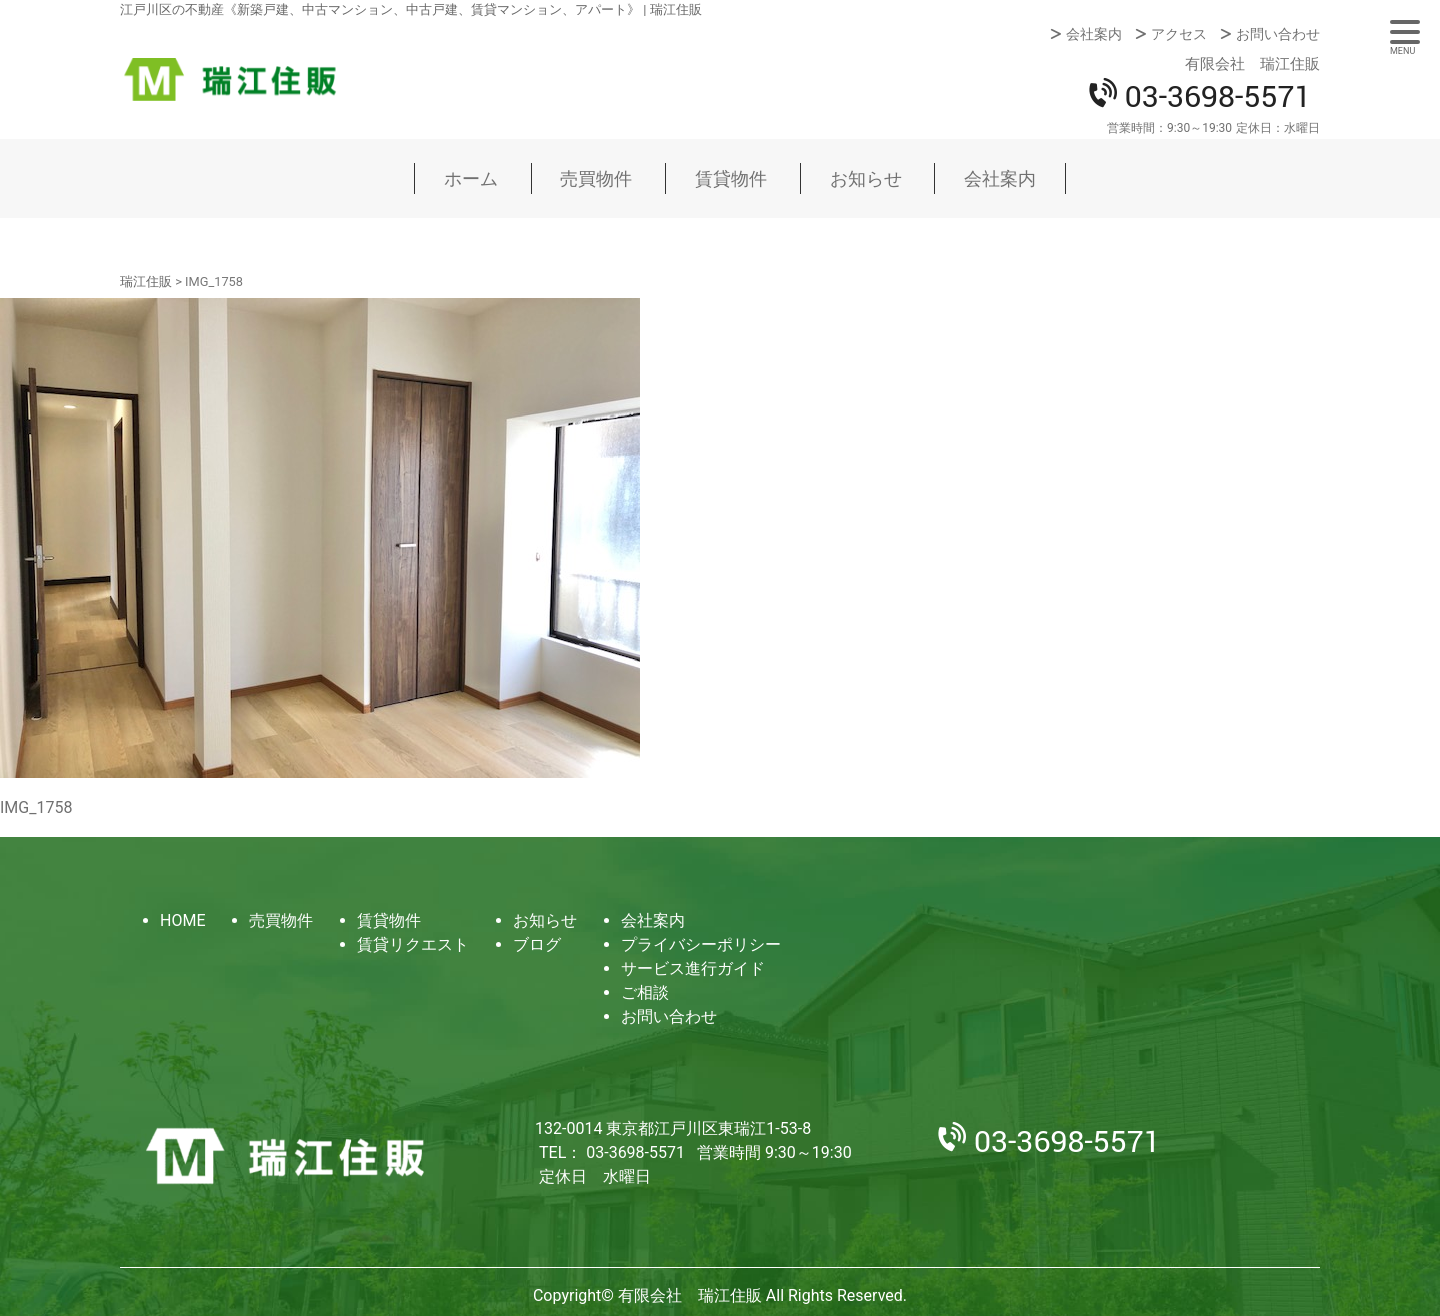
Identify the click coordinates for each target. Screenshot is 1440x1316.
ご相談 (645, 992)
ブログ (537, 944)
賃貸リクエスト (413, 944)
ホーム (471, 178)
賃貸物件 (731, 178)
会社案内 (1094, 34)
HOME (182, 920)
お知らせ (866, 178)
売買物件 (596, 178)
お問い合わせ (1278, 34)
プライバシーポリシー (701, 944)
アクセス (1179, 34)
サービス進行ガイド (693, 968)
